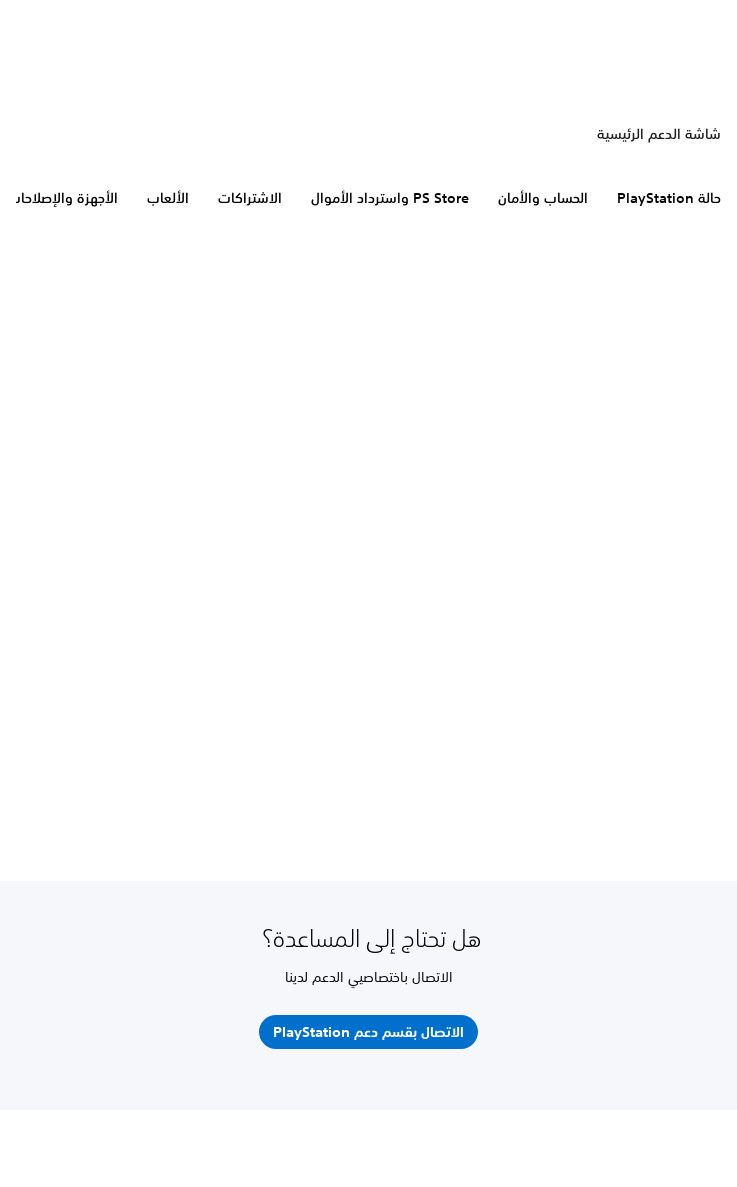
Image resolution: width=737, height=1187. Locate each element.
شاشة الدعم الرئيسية (659, 134)
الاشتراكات (250, 198)
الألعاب (168, 198)
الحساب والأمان (543, 198)
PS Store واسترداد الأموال (390, 198)
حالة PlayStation (669, 198)
